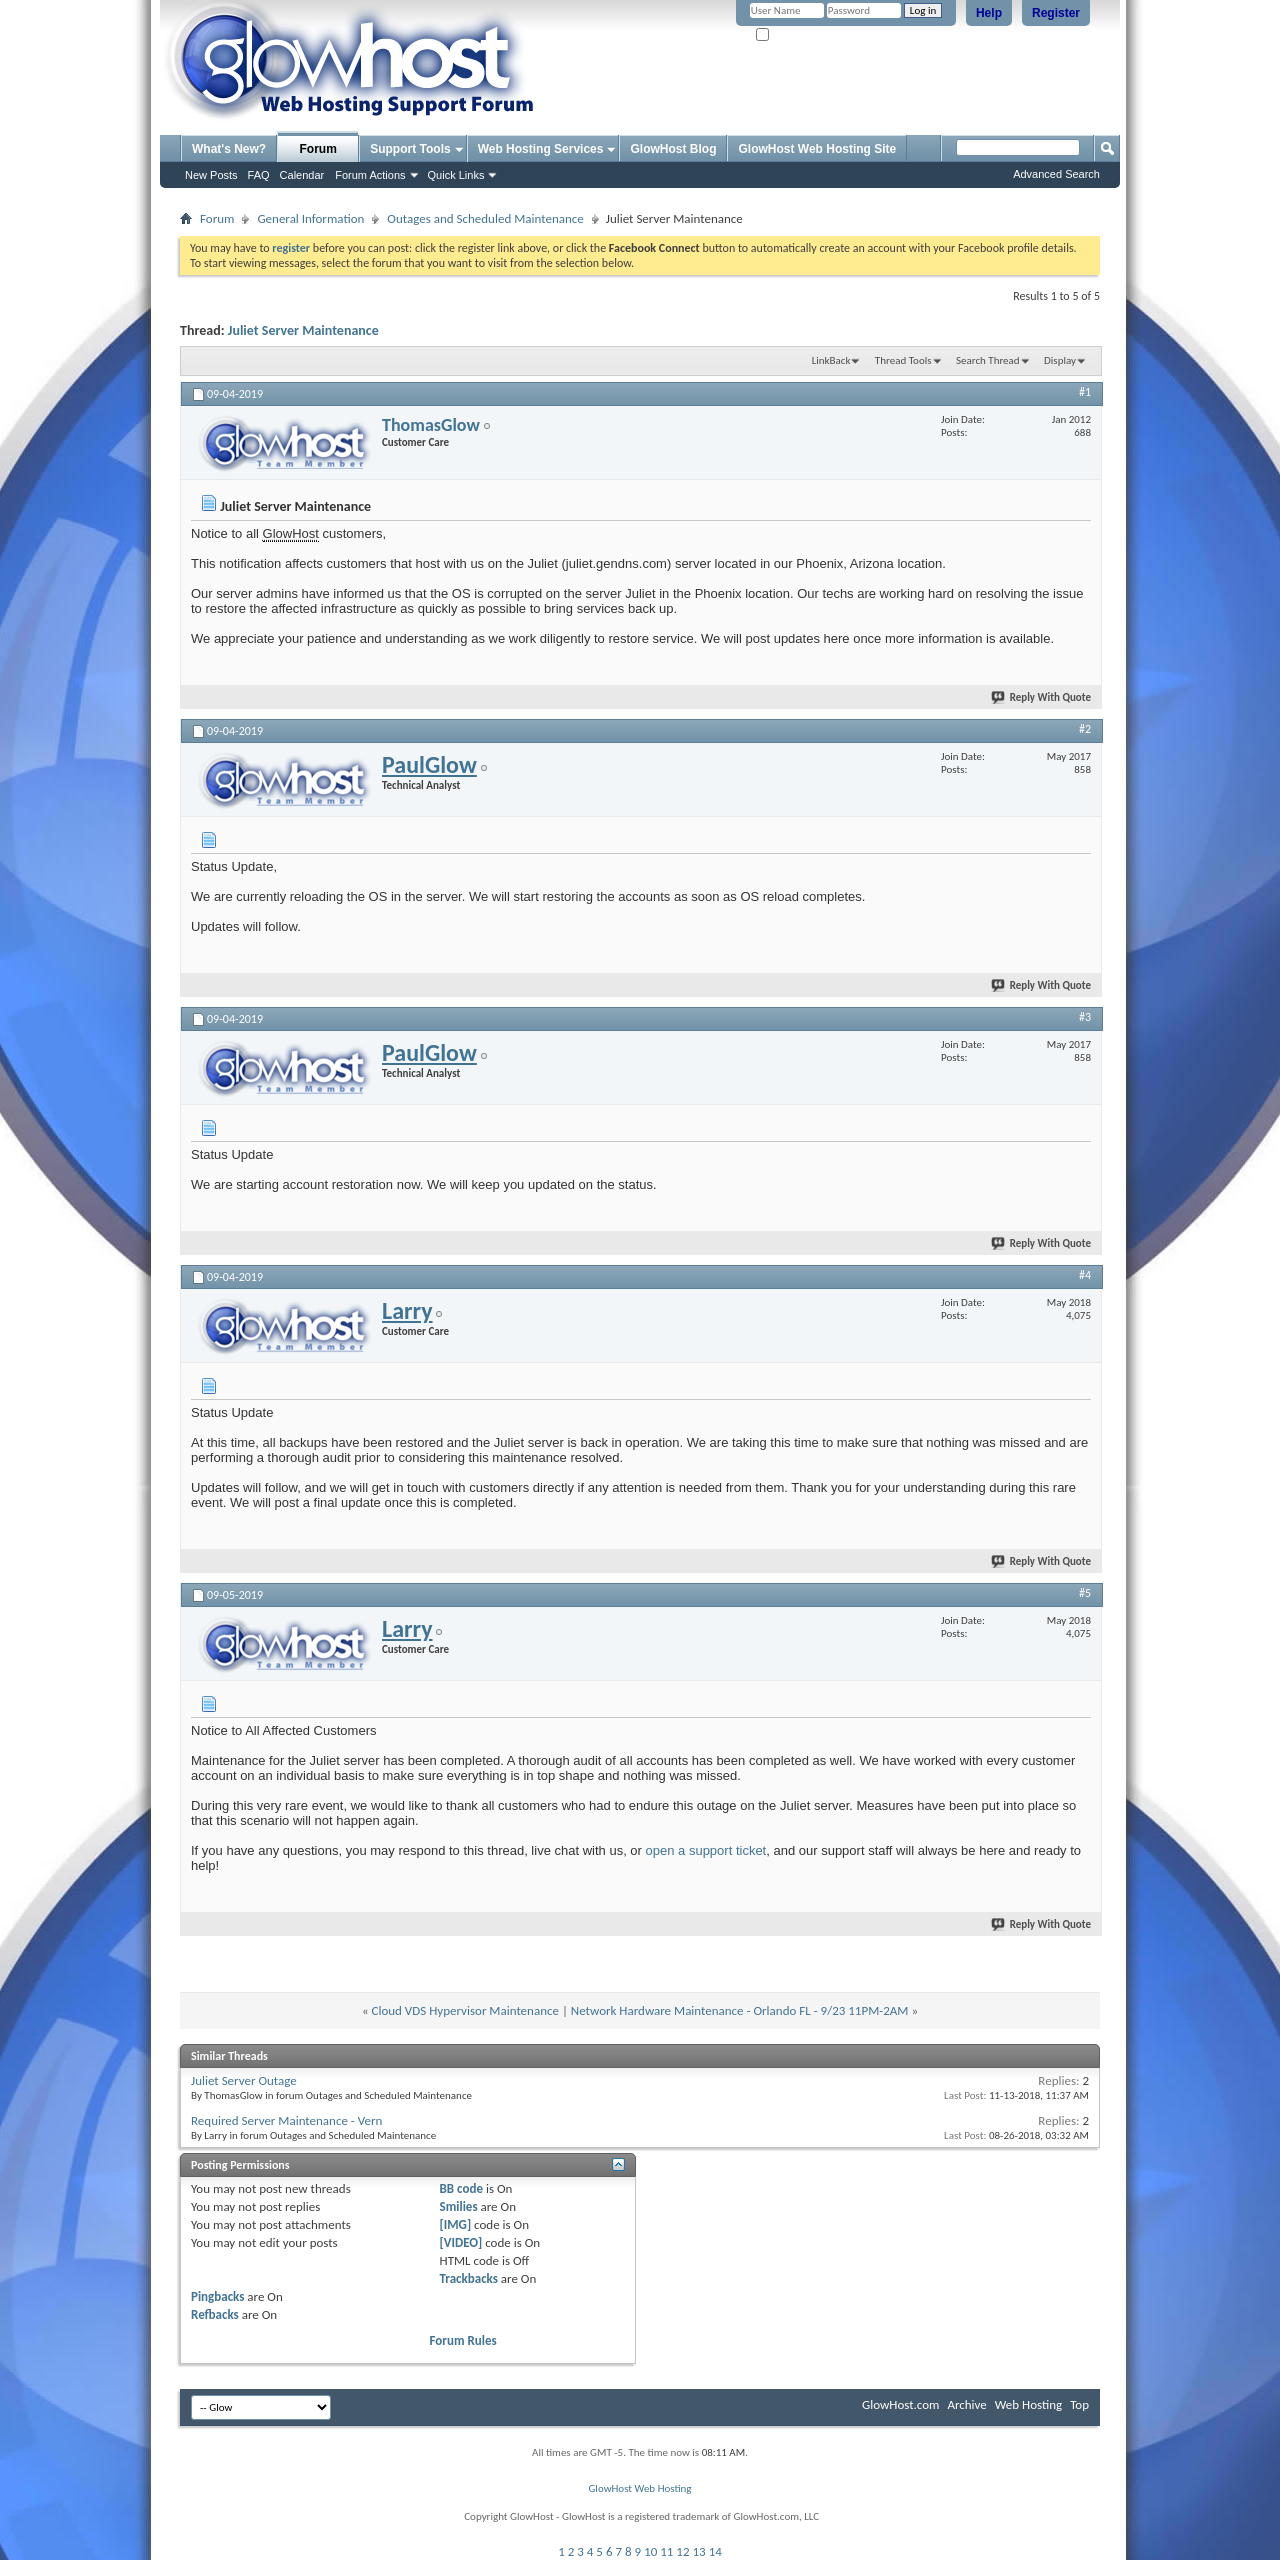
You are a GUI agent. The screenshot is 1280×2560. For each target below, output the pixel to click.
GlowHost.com (900, 2404)
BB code (461, 2188)
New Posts (211, 175)
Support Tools (410, 149)
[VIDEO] (461, 2242)
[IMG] (456, 2224)
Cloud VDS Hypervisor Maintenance (465, 2010)
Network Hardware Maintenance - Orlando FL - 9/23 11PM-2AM (740, 2010)
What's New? (229, 149)
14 (715, 2551)
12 (682, 2551)
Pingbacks (217, 2296)
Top (1079, 2404)
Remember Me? (799, 35)
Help (989, 13)
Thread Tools (903, 360)
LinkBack (831, 360)
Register (1056, 13)
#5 (1085, 1593)
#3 (1085, 1017)
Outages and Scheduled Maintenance (485, 218)
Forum (318, 149)
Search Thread (988, 360)
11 (666, 2551)
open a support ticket (706, 1850)
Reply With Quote (1042, 697)
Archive (966, 2404)
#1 (1085, 392)
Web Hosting (1028, 2404)
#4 (1085, 1275)
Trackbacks (469, 2278)
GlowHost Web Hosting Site (817, 149)
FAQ (259, 175)
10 (650, 2551)
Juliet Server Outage (244, 2080)
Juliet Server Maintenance (303, 330)
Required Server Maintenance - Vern (286, 2120)
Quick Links (456, 175)
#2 (1085, 729)
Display (1060, 360)
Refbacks (215, 2314)
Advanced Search (1056, 174)
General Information (310, 218)
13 (699, 2551)
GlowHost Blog (673, 149)
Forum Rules (463, 2340)
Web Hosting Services (541, 149)
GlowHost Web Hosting (639, 2488)
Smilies (459, 2206)
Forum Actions (370, 175)
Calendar (302, 175)
